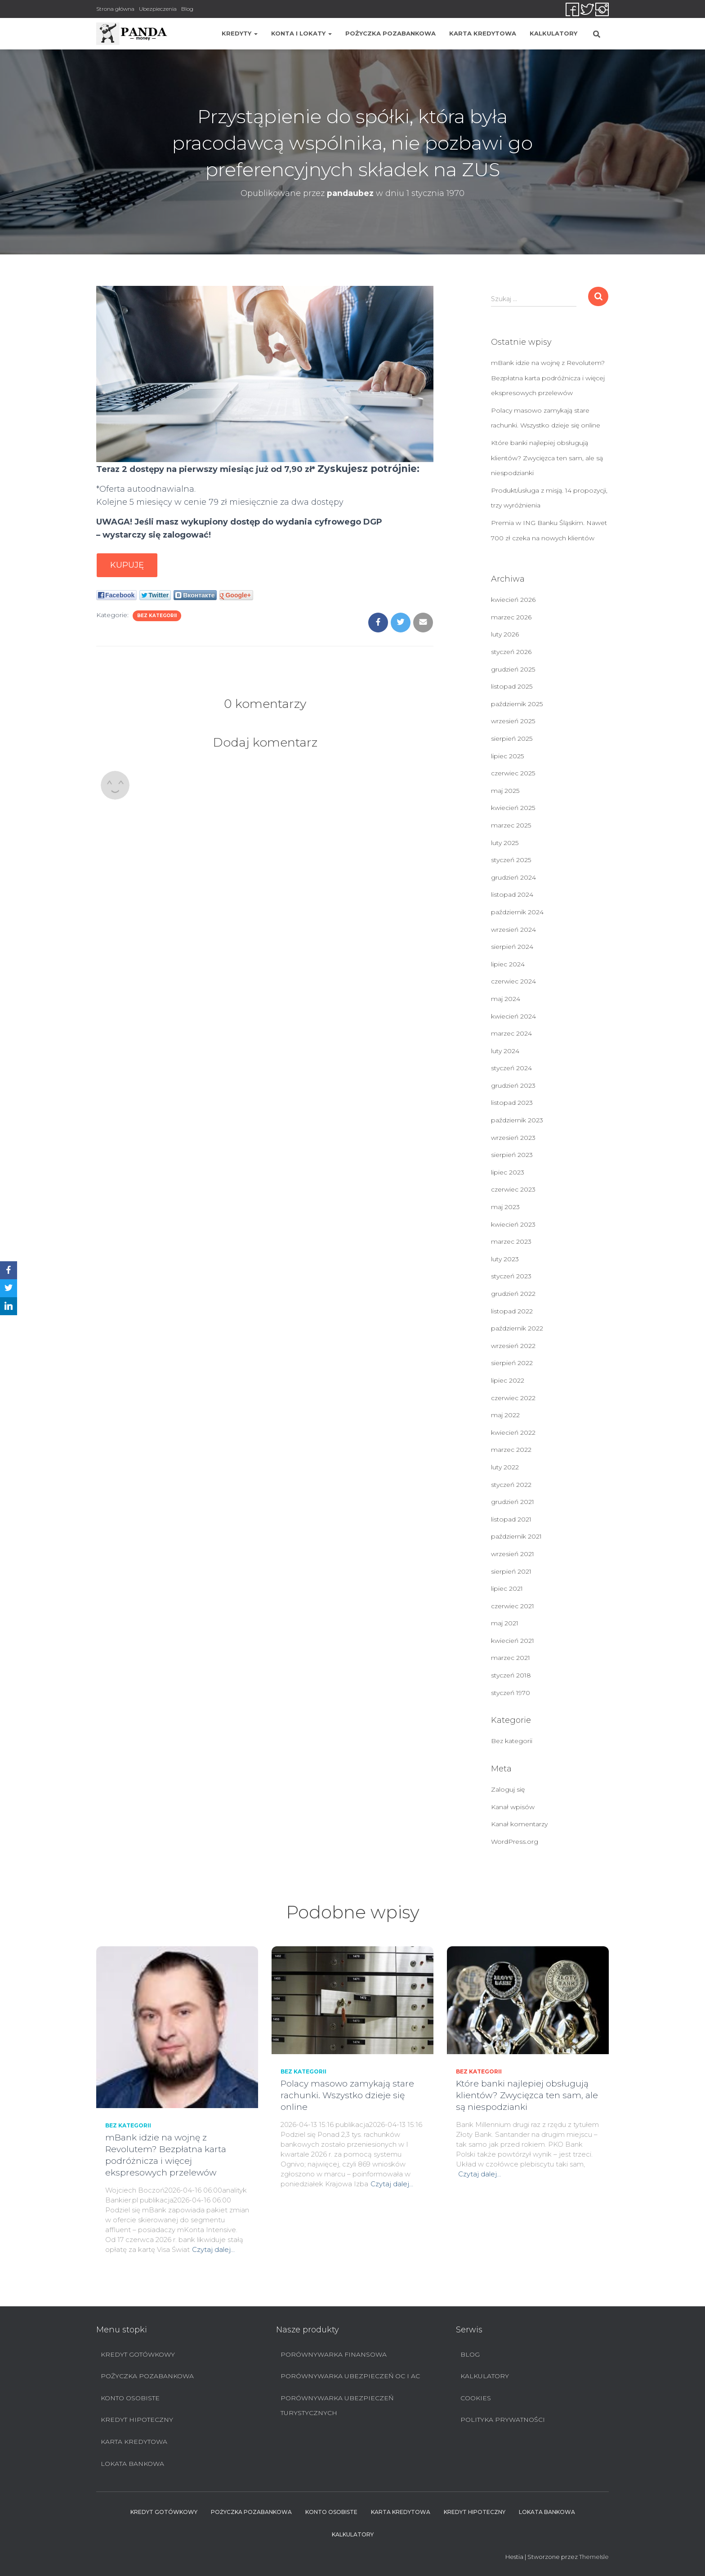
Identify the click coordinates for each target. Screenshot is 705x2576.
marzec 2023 (511, 1241)
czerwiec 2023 (513, 1189)
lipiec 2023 (507, 1172)
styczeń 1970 (510, 1693)
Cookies (475, 2398)
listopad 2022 (512, 1311)
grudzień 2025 (513, 669)
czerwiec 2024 (513, 981)
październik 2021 (516, 1536)
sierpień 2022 (512, 1363)
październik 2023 (517, 1120)
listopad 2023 (512, 1103)
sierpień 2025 (511, 738)
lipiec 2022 (507, 1380)
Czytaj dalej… (213, 2249)
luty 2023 (505, 1259)
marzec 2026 (511, 617)
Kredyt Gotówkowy (138, 2354)
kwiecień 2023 (513, 1224)
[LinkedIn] (8, 1306)
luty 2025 (504, 843)
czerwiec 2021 (512, 1606)
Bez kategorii (157, 615)
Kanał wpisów (513, 1807)
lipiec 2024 (508, 964)
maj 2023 (505, 1207)
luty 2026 (505, 634)
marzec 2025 (511, 825)
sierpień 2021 (511, 1571)
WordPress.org (514, 1841)
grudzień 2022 (513, 1294)
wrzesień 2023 (513, 1138)
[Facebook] (8, 1270)
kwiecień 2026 (513, 600)
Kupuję (127, 565)
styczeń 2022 (511, 1485)
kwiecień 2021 (512, 1641)
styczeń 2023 (511, 1276)
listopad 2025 (511, 686)
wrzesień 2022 (513, 1346)
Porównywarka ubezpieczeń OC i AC (350, 2376)
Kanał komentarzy (519, 1824)
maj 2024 (505, 999)
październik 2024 (517, 912)
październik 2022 (517, 1328)
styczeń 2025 (511, 860)
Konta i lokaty (301, 33)
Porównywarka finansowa (334, 2354)
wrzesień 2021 (512, 1554)
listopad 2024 (512, 894)
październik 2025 (517, 704)
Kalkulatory (553, 33)
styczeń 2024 (511, 1068)
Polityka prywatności (502, 2420)
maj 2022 (505, 1415)
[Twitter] (8, 1288)
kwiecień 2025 (513, 808)
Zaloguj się (508, 1789)
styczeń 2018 (511, 1675)
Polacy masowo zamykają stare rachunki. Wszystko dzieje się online (347, 2095)
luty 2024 (505, 1051)
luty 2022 (505, 1467)
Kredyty (240, 33)
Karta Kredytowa (482, 33)
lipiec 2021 (507, 1588)
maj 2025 (505, 791)
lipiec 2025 (507, 756)
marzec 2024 (511, 1033)
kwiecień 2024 (513, 1016)
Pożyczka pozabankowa (390, 33)
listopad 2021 (511, 1519)
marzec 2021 (510, 1658)
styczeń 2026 (511, 652)
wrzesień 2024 (513, 929)
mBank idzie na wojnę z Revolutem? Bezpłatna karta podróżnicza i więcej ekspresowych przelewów (548, 378)
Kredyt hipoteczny (137, 2420)
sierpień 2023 (512, 1155)
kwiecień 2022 (513, 1432)
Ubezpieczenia (158, 8)
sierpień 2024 (512, 947)
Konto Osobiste (130, 2398)
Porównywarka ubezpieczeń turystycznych (337, 2405)
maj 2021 (504, 1623)
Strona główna (115, 8)
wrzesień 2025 (513, 721)
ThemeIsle (594, 2556)
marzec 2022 (511, 1450)
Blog (187, 8)
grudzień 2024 (513, 877)
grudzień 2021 (512, 1502)
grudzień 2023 (513, 1085)
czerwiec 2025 (513, 773)
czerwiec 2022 (513, 1398)
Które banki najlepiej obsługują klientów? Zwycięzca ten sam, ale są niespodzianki (547, 458)
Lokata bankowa (132, 2464)
